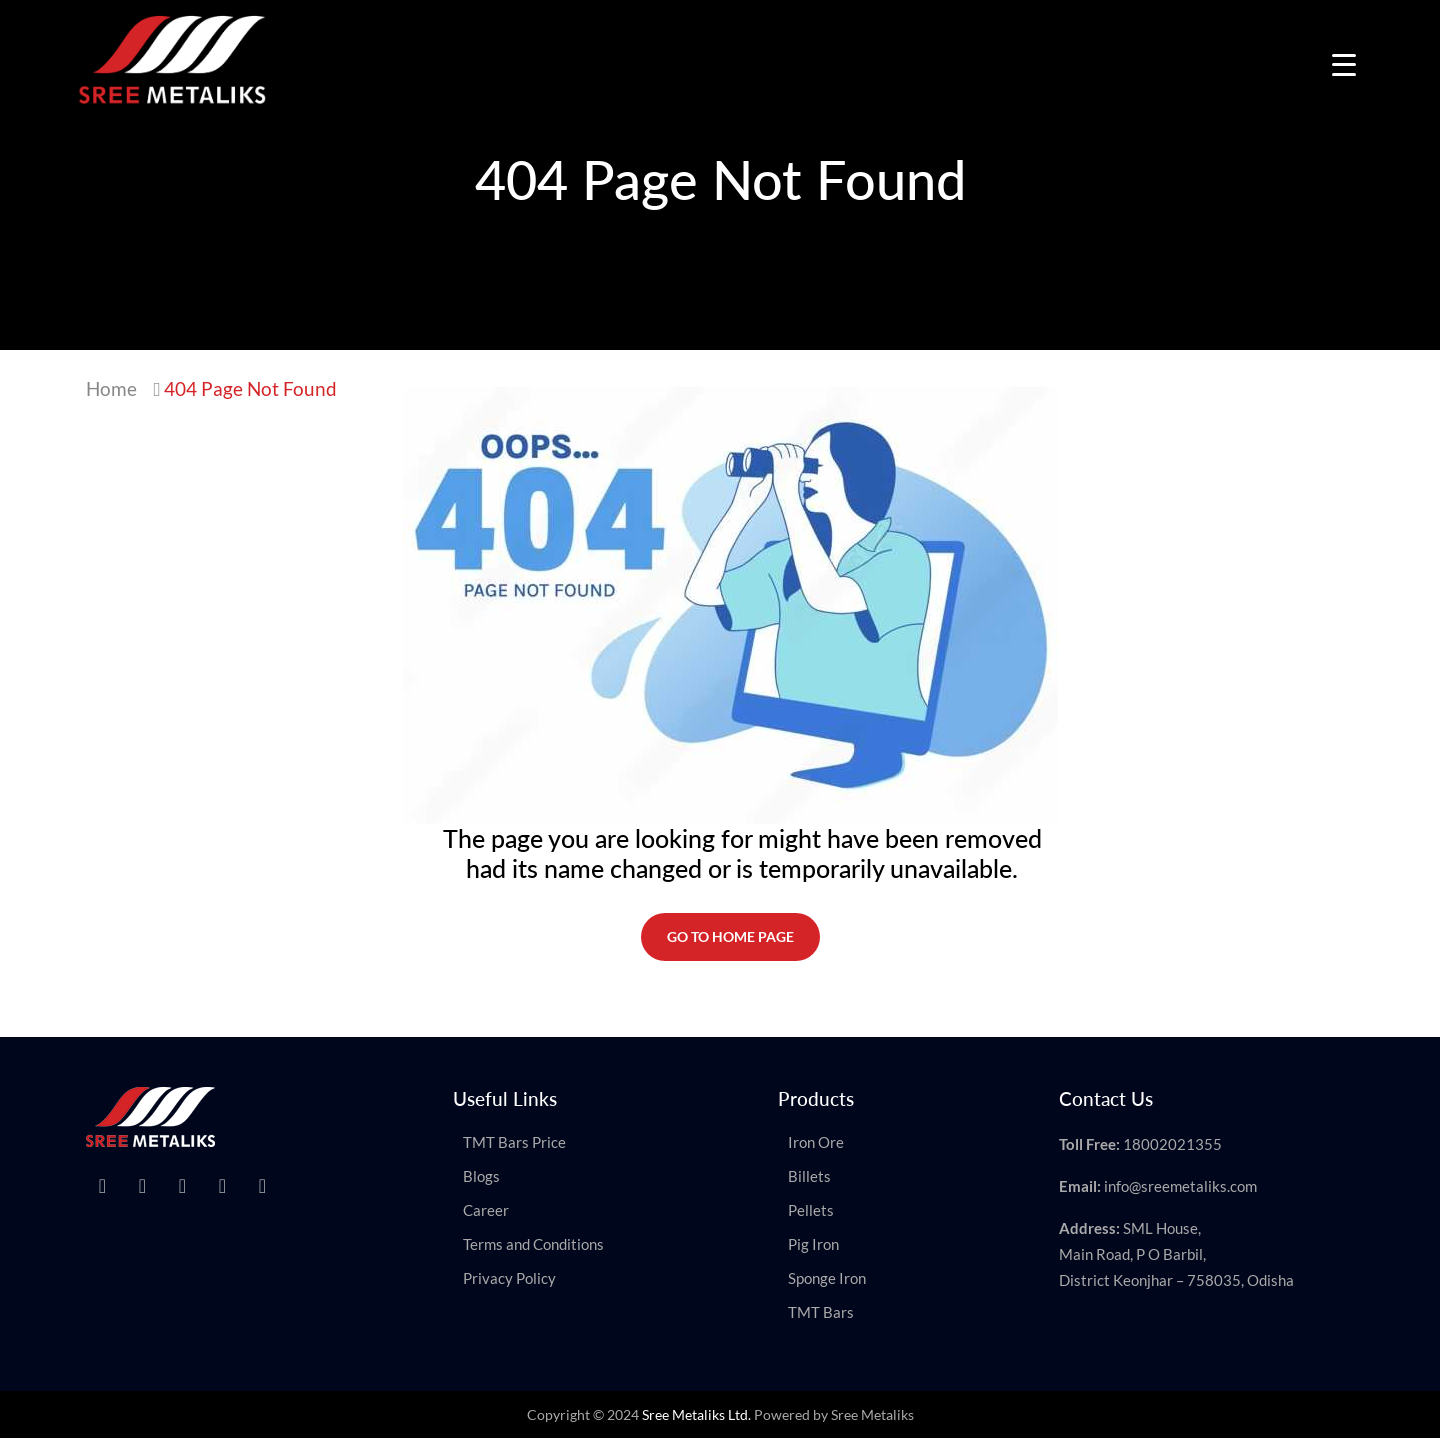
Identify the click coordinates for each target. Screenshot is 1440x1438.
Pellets (811, 1210)
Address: (1089, 1228)
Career (486, 1210)
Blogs (481, 1176)
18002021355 (1172, 1144)
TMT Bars (821, 1312)
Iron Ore (816, 1142)
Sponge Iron (827, 1278)
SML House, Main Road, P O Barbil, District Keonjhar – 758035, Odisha (1176, 1254)
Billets (809, 1176)
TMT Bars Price (514, 1142)
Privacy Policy (509, 1278)
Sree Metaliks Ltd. (696, 1414)
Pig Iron (813, 1244)
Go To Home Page (730, 936)
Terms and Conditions (533, 1244)
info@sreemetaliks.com (1180, 1186)
